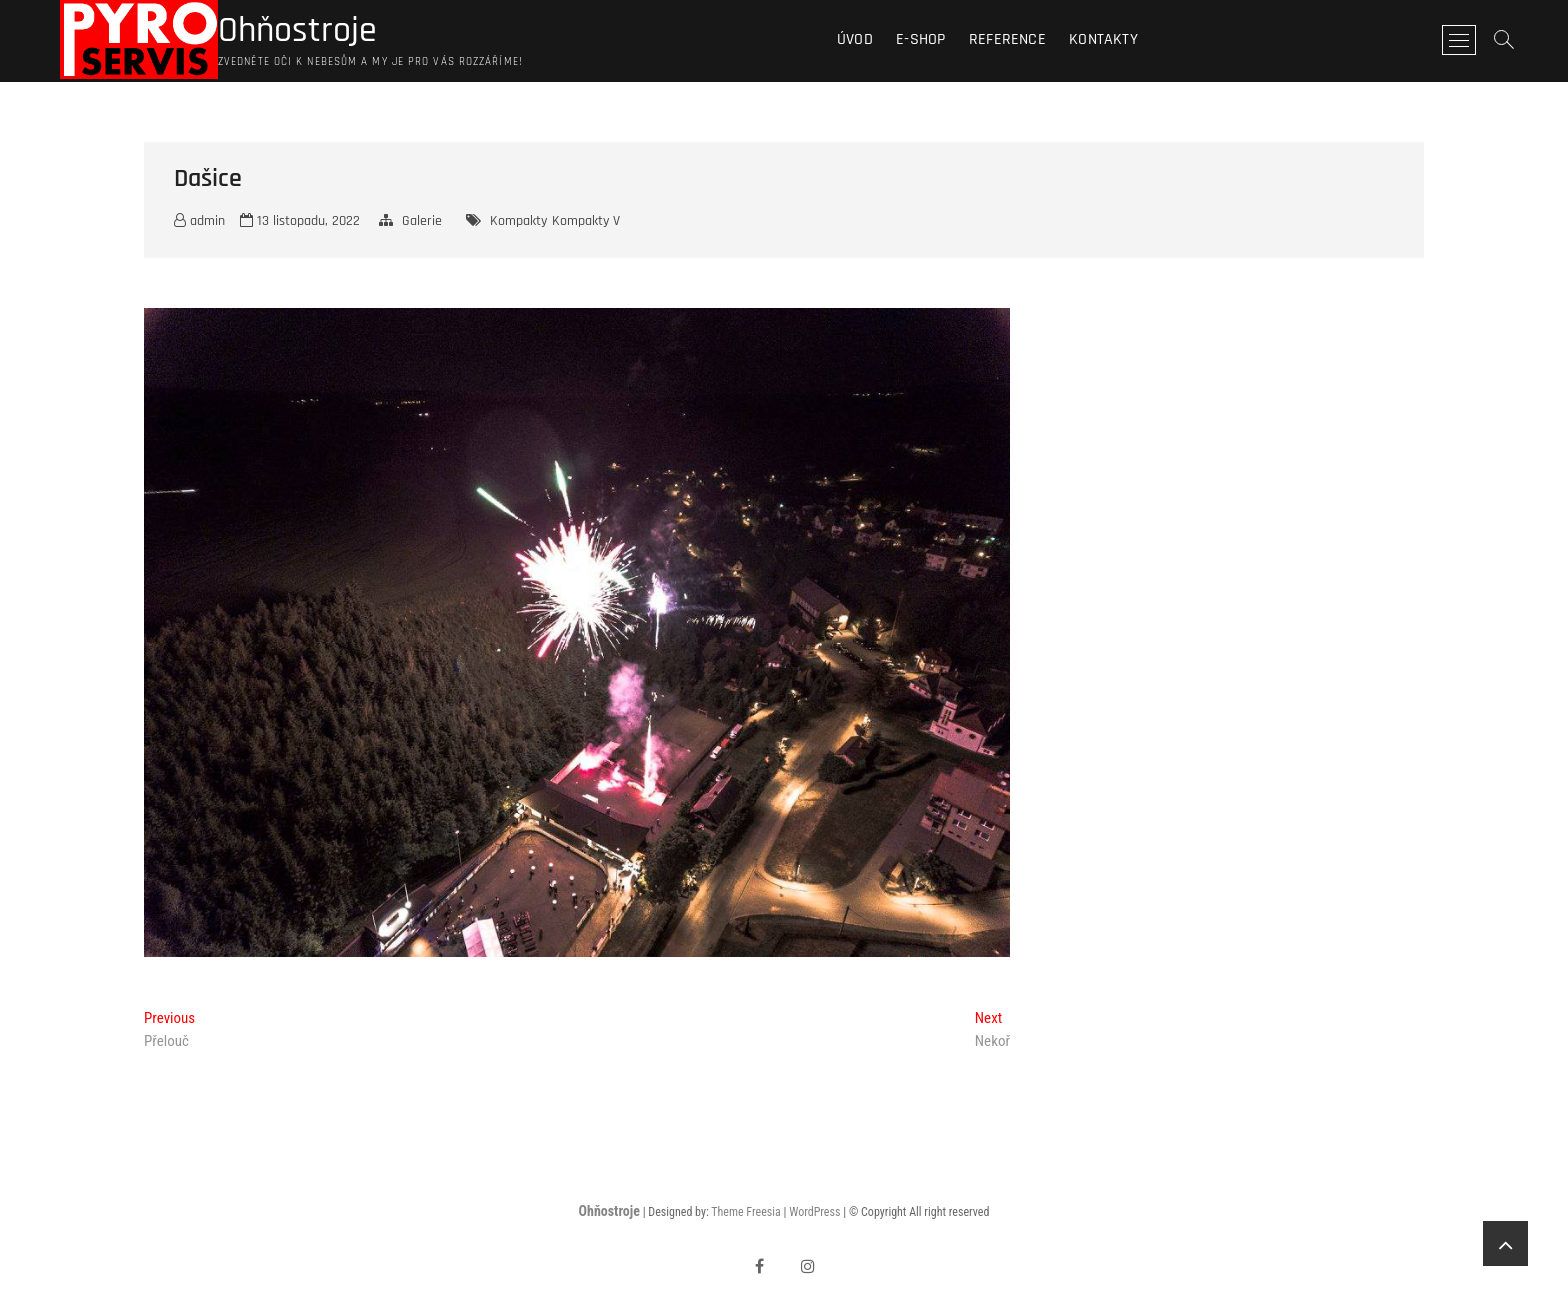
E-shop (920, 39)
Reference (1007, 39)
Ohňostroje (297, 31)
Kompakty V (586, 221)
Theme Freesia (745, 1212)
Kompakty (518, 221)
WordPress (814, 1212)
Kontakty (1103, 39)
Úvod (855, 39)
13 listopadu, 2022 (300, 221)
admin (199, 221)
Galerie (422, 221)
